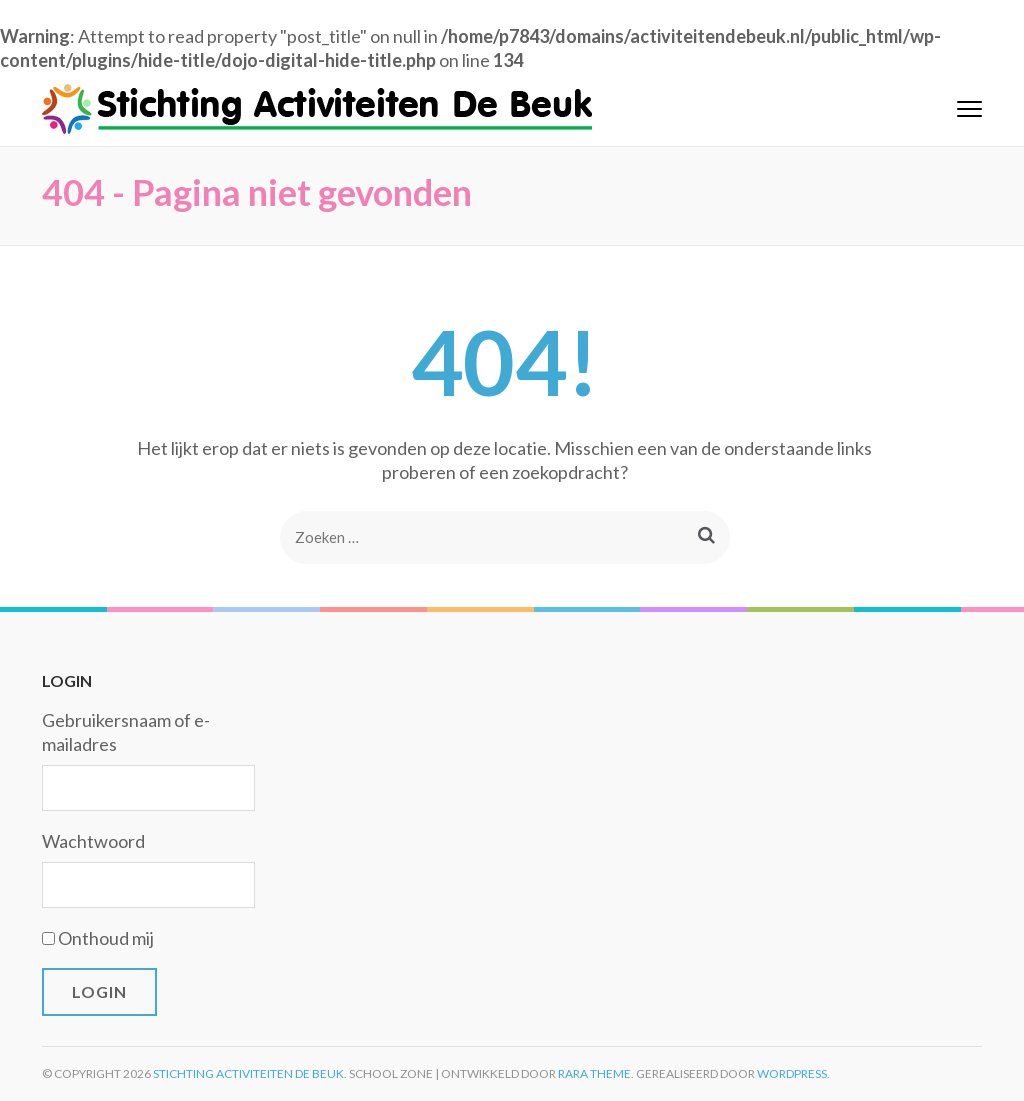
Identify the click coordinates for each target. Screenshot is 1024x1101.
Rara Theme (594, 1073)
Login (99, 991)
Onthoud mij (106, 938)
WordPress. (793, 1073)
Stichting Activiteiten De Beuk (248, 1073)
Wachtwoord (93, 841)
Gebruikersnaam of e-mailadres (126, 732)
